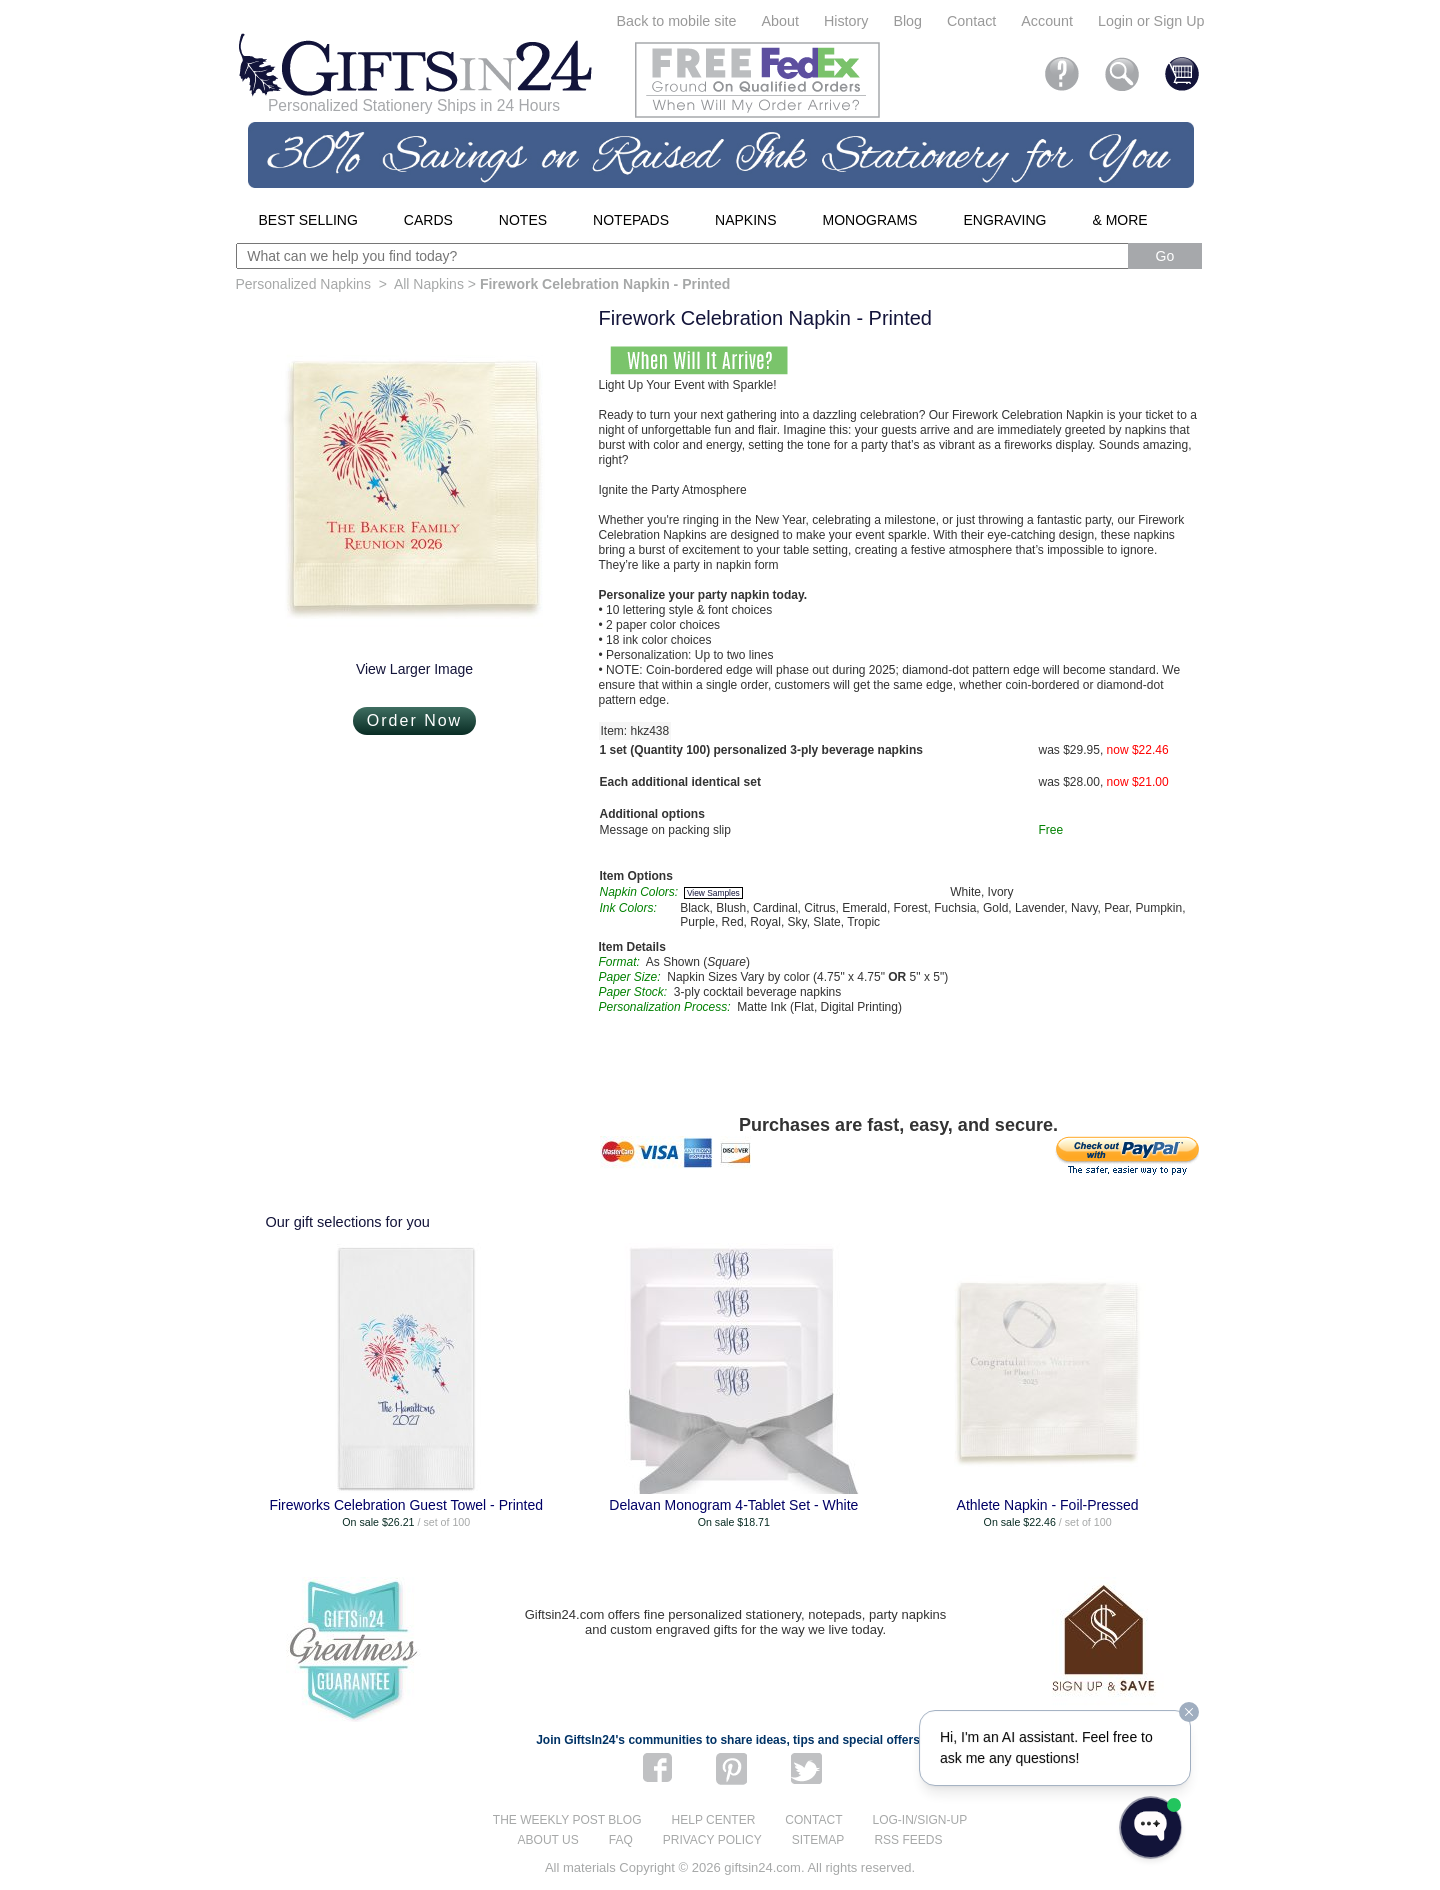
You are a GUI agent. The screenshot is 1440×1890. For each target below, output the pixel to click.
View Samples (713, 893)
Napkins (745, 220)
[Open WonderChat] (1150, 1827)
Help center (714, 1820)
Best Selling (308, 220)
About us (548, 1840)
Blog (907, 21)
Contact (971, 21)
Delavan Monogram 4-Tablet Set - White (733, 1505)
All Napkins (429, 284)
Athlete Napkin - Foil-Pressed (1048, 1505)
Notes (523, 220)
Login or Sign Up (1151, 21)
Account (1047, 21)
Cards (428, 220)
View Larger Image (414, 669)
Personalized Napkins (303, 284)
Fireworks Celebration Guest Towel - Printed (406, 1505)
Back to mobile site (677, 21)
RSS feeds (908, 1840)
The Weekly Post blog (567, 1820)
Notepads (631, 220)
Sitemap (818, 1840)
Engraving (1004, 220)
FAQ (621, 1840)
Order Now (414, 720)
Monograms (870, 220)
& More (1119, 220)
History (846, 21)
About (780, 21)
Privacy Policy (712, 1840)
